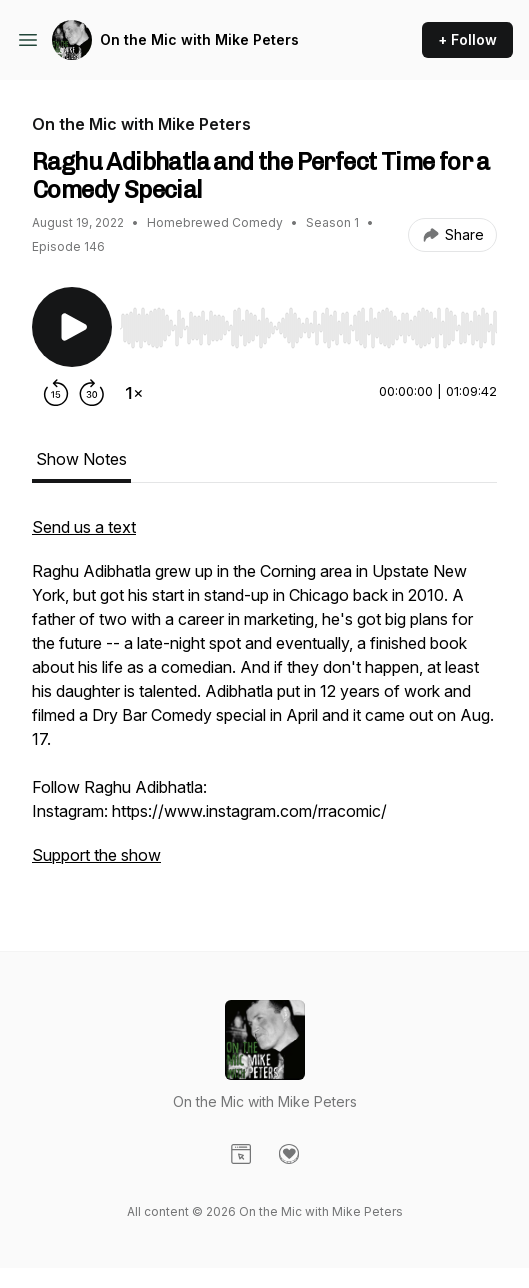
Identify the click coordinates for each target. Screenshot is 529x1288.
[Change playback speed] (134, 393)
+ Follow (467, 39)
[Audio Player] (308, 322)
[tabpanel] (264, 701)
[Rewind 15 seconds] (56, 393)
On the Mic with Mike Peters (199, 39)
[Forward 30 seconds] (92, 393)
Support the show (96, 855)
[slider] (308, 328)
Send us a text (84, 527)
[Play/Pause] (72, 327)
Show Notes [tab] (81, 459)
